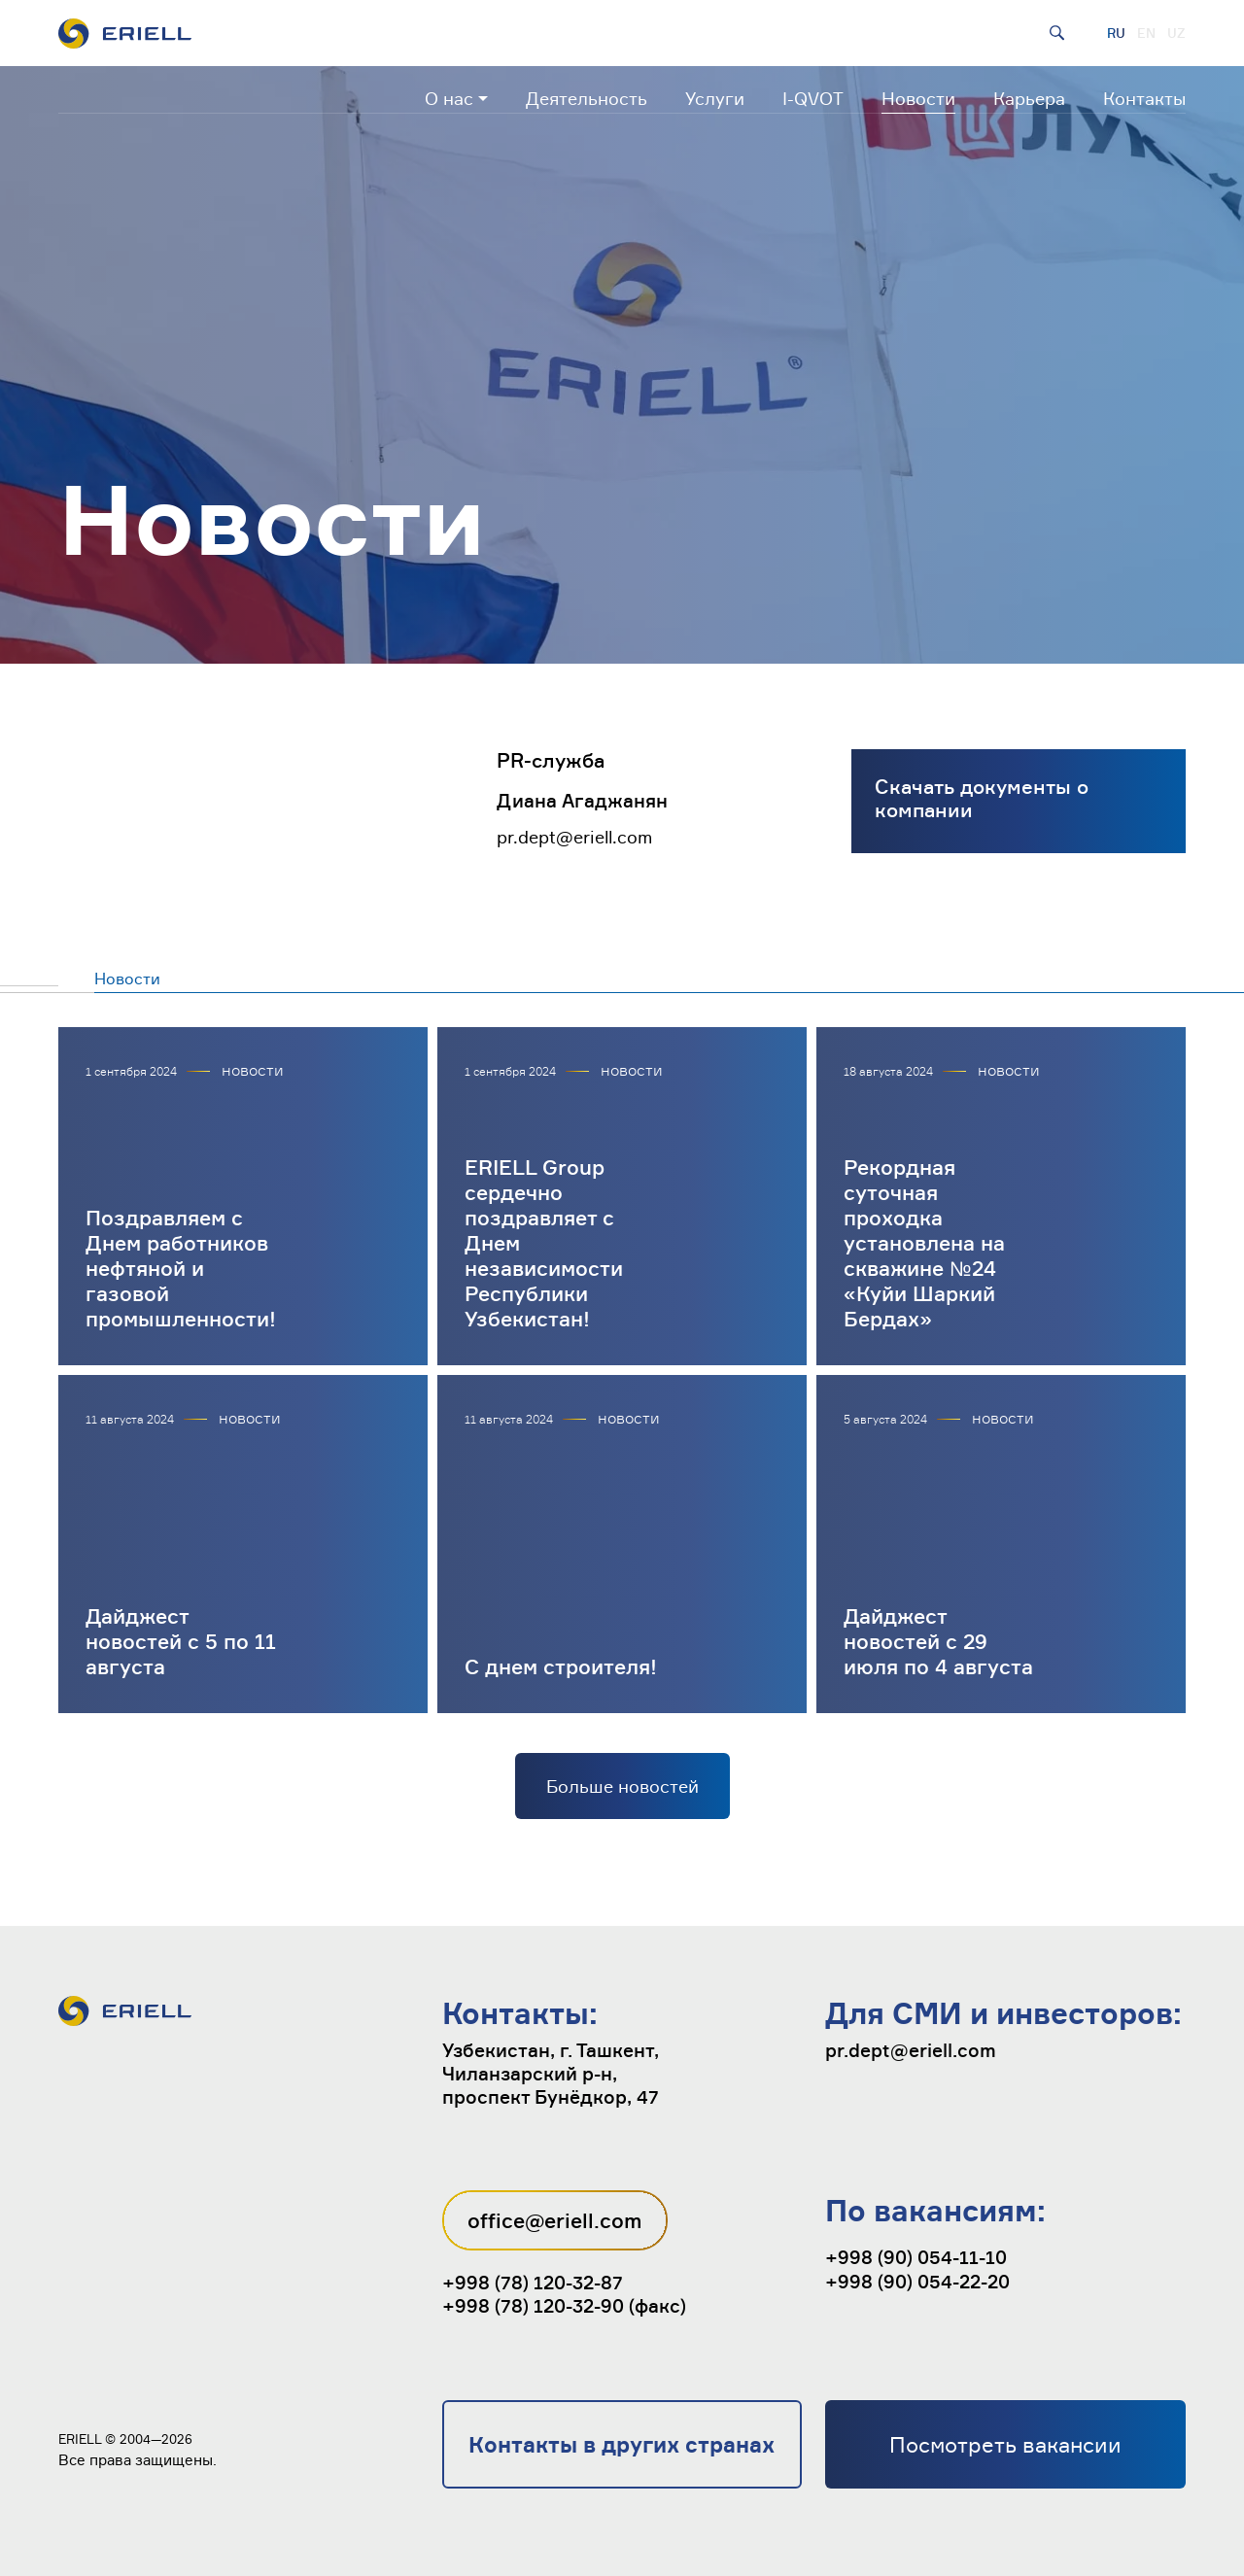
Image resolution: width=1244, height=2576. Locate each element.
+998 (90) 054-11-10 (916, 2257)
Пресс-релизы (215, 978)
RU (1116, 33)
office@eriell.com (554, 2220)
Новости (918, 98)
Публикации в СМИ (381, 978)
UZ (1176, 33)
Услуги (714, 98)
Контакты (1144, 98)
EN (1146, 33)
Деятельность (586, 98)
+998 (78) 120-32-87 (532, 2282)
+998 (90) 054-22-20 (917, 2281)
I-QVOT (813, 98)
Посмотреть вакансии (1005, 2444)
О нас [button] (449, 98)
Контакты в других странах (621, 2444)
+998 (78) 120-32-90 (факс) (564, 2306)
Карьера (1029, 98)
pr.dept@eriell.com (574, 836)
